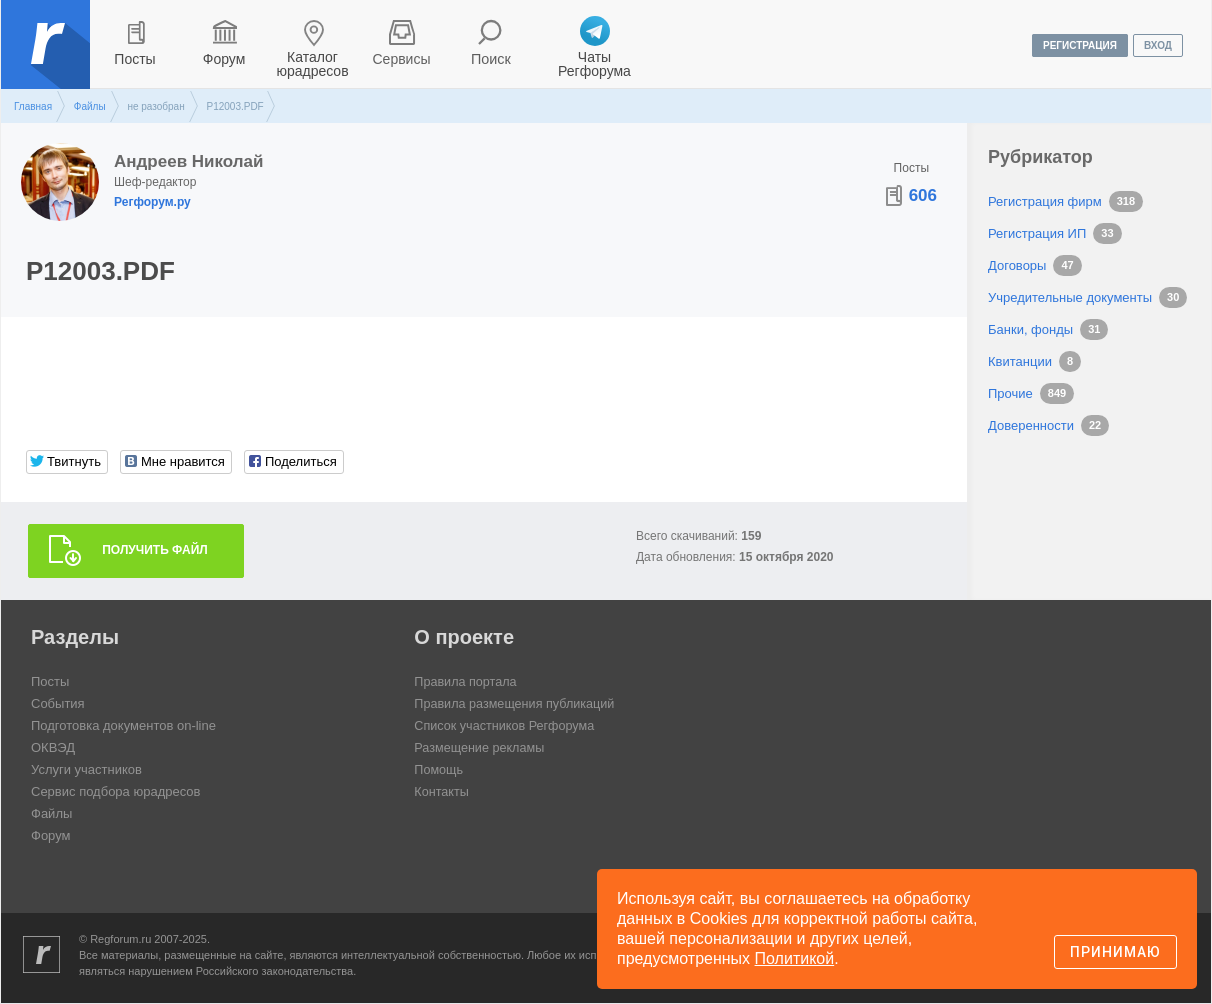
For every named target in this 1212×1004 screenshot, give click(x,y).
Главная (33, 106)
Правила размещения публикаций (517, 704)
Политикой (795, 958)
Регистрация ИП (1037, 233)
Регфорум (47, 59)
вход (1158, 45)
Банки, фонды (1030, 329)
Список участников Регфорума (506, 726)
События (58, 704)
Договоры (1017, 265)
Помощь (439, 770)
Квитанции (1020, 361)
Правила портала (466, 682)
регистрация (1080, 45)
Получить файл (155, 551)
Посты (134, 59)
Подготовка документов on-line (123, 726)
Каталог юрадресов (312, 64)
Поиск (491, 59)
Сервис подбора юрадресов (115, 792)
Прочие (1010, 393)
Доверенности (1031, 425)
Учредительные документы (1070, 297)
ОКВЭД (53, 748)
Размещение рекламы (481, 748)
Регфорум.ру (152, 202)
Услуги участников (86, 770)
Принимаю (1115, 952)
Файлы (90, 106)
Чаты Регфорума (594, 64)
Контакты (442, 792)
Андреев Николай (188, 161)
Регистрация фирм (1045, 201)
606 (923, 195)
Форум (224, 59)
